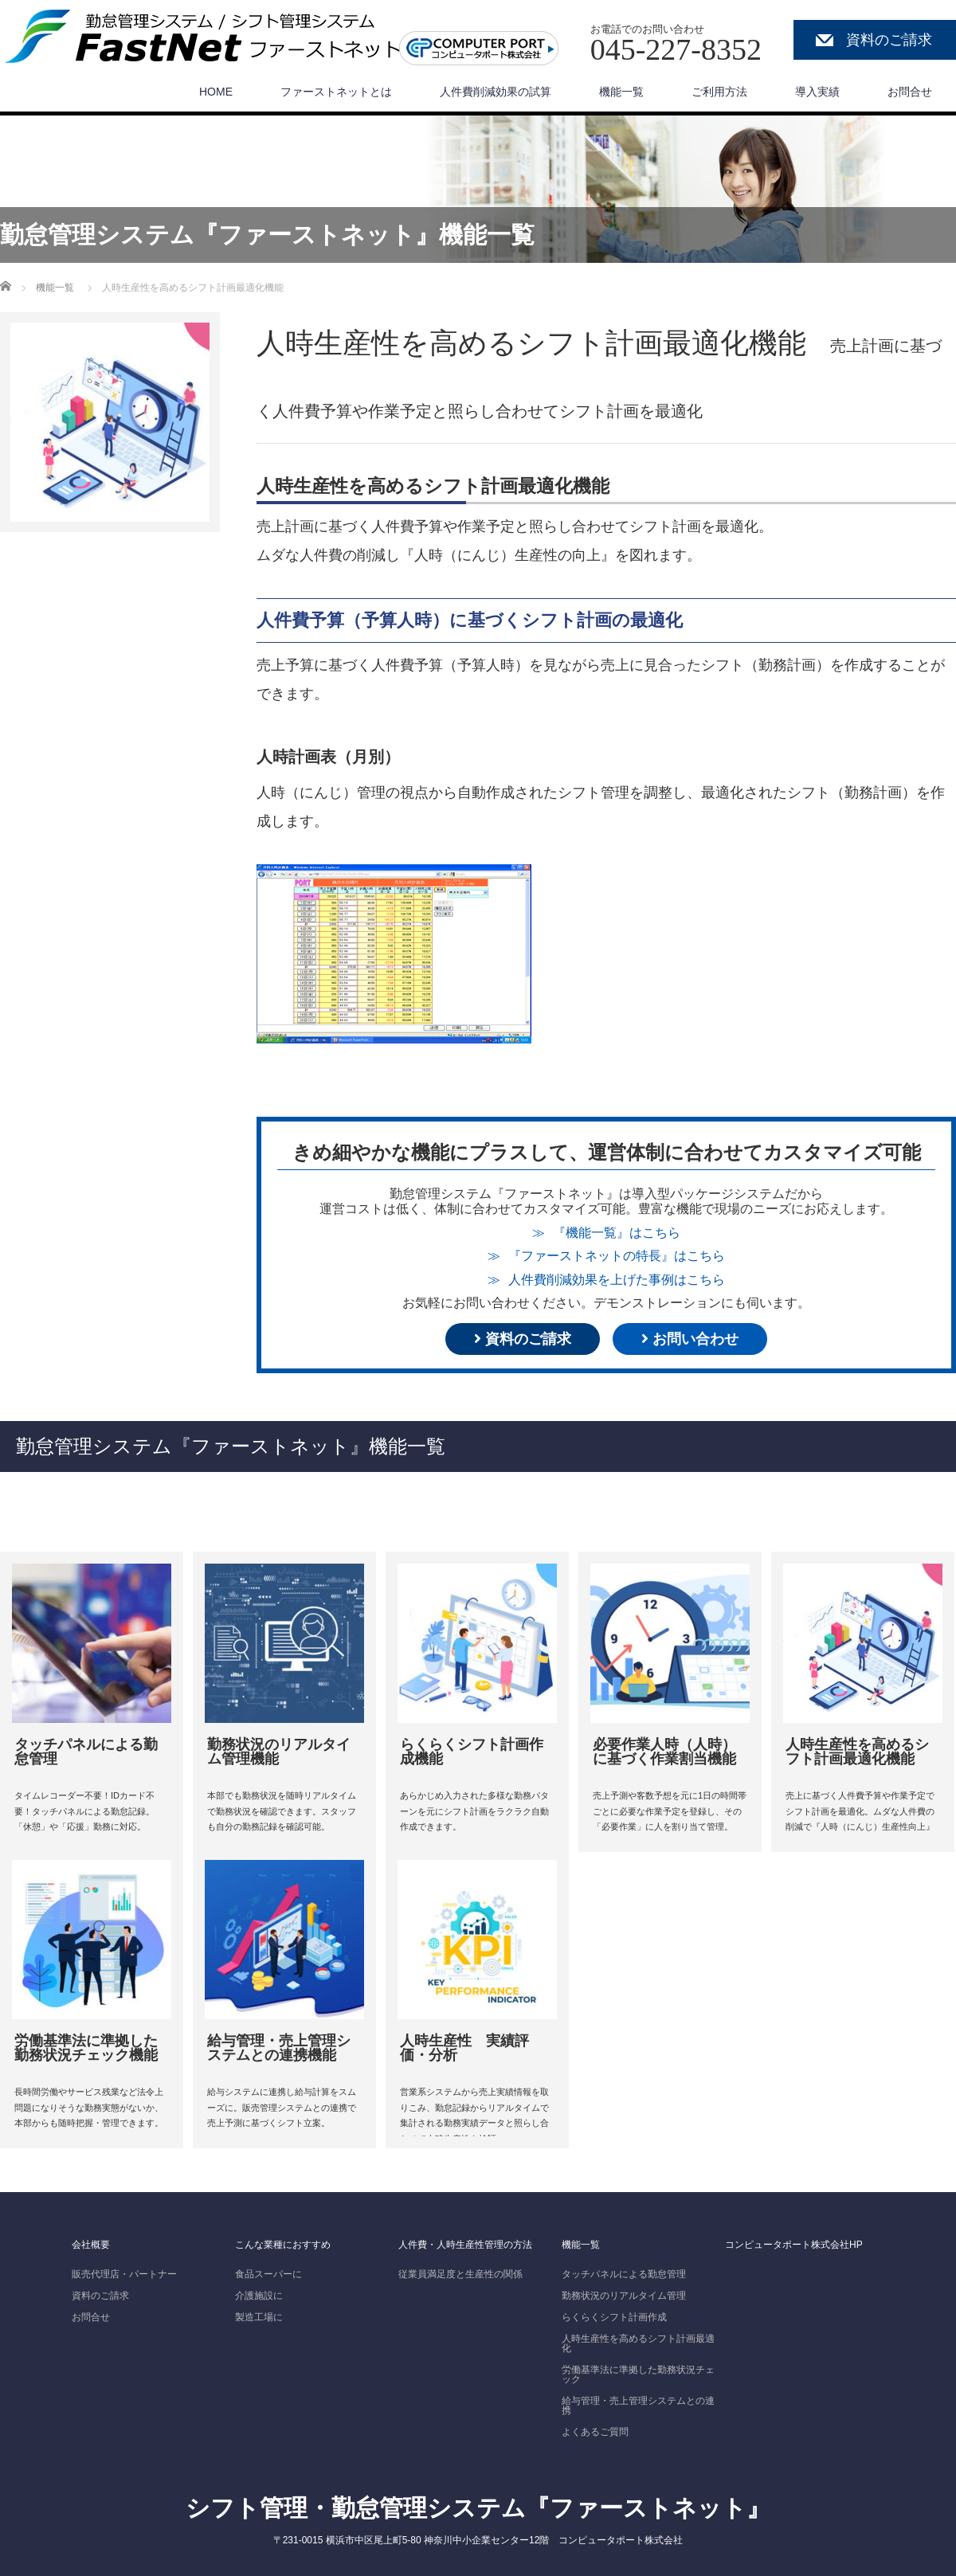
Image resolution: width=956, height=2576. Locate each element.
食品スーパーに (268, 2274)
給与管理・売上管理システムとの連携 (638, 2405)
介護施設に (259, 2295)
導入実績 (817, 91)
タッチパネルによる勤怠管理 (624, 2274)
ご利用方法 (719, 91)
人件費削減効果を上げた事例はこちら (616, 1279)
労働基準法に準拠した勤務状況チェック (638, 2374)
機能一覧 (621, 91)
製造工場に (259, 2317)
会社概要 (91, 2244)
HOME (216, 91)
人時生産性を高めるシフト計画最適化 (638, 2343)
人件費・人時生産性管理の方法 (465, 2244)
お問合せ (909, 91)
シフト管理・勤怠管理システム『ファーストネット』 (478, 2508)
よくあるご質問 (595, 2432)
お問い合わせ (690, 1339)
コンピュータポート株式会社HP (794, 2244)
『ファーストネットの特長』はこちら (616, 1255)
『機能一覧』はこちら (616, 1232)
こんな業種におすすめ (283, 2244)
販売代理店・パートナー (124, 2274)
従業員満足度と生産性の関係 (460, 2274)
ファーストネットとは (336, 91)
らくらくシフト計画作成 (614, 2317)
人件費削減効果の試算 (495, 91)
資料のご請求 (889, 40)
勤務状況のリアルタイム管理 (624, 2295)
